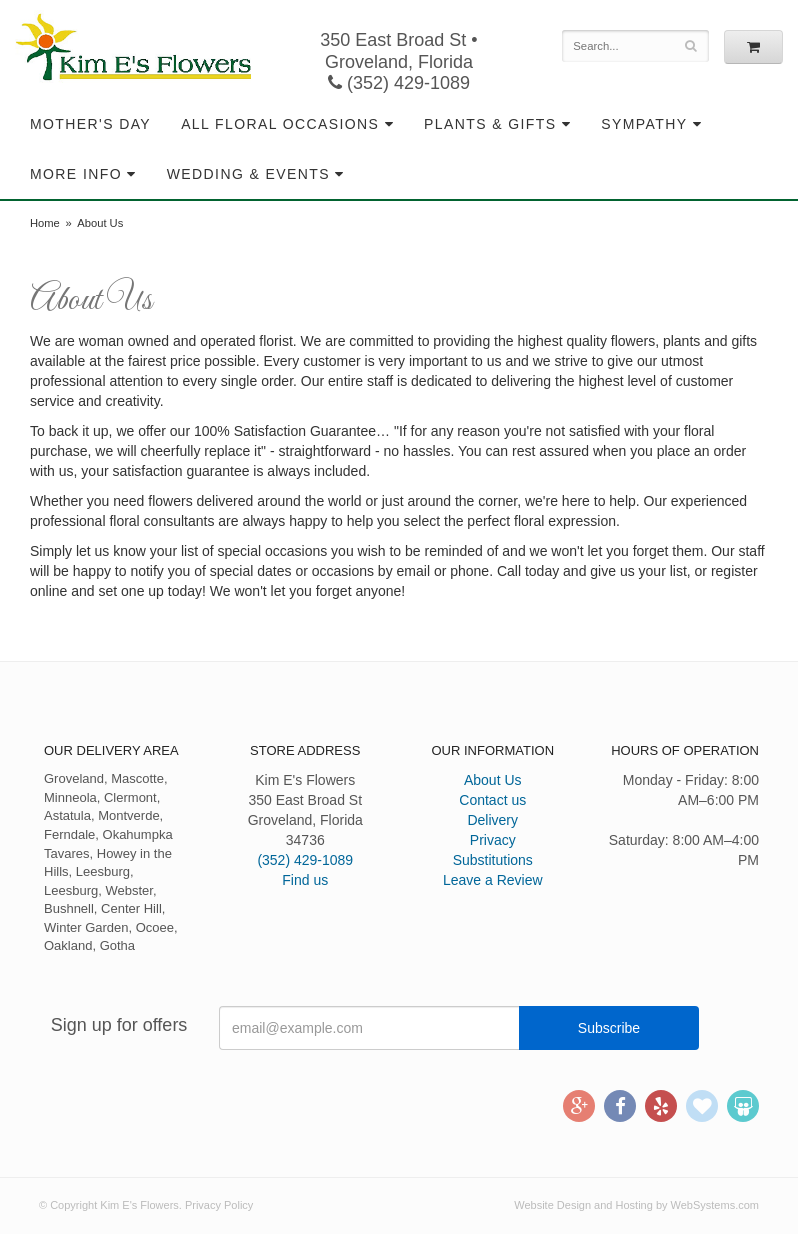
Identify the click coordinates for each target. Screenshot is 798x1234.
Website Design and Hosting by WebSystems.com (636, 1205)
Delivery (492, 820)
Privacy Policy (219, 1205)
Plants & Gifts (490, 124)
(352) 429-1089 (399, 83)
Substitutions (493, 860)
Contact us (492, 800)
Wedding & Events (248, 174)
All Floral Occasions (280, 124)
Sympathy (644, 124)
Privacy (493, 840)
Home (45, 223)
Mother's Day (90, 124)
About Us (493, 780)
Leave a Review (493, 880)
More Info (76, 174)
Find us (305, 880)
